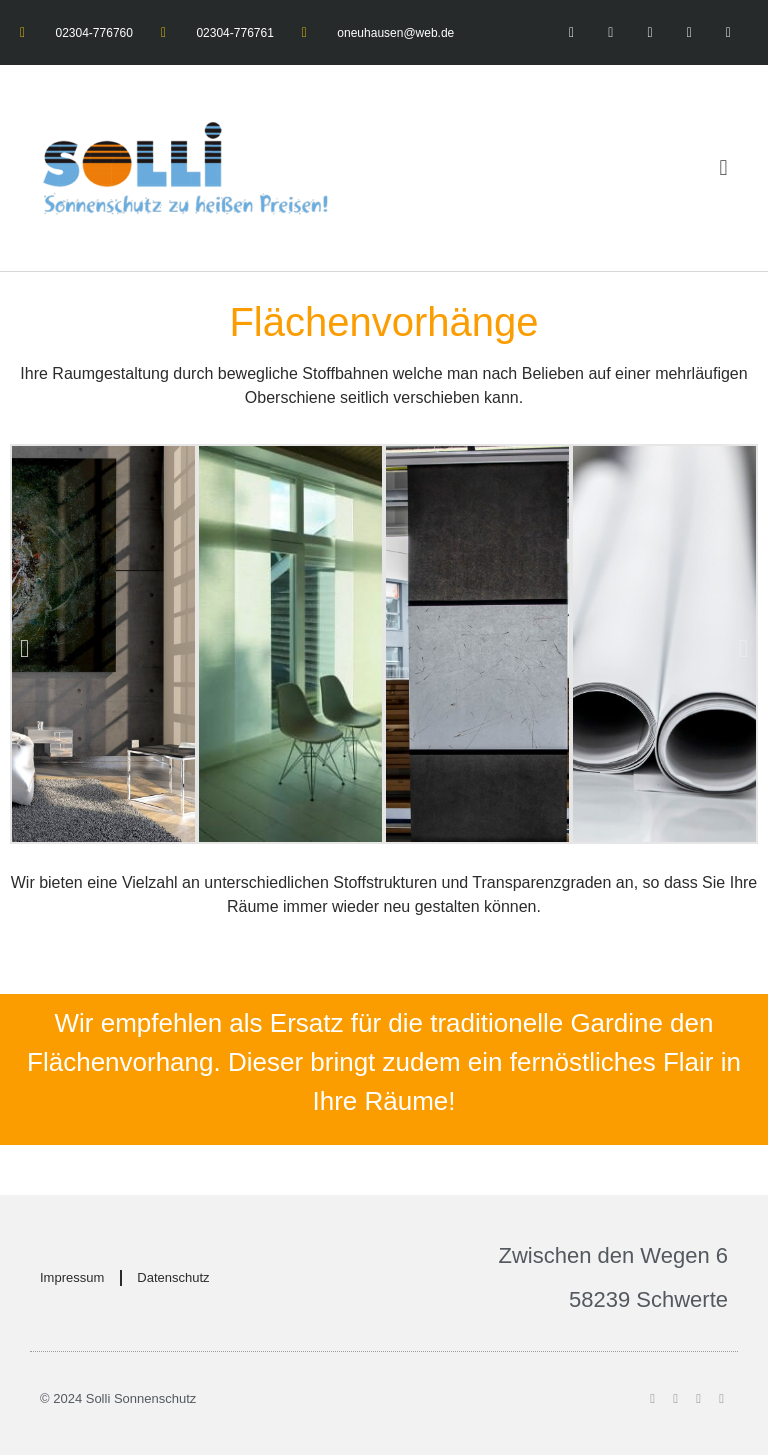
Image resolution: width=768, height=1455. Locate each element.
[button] (723, 168)
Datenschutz (173, 1277)
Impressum (72, 1277)
